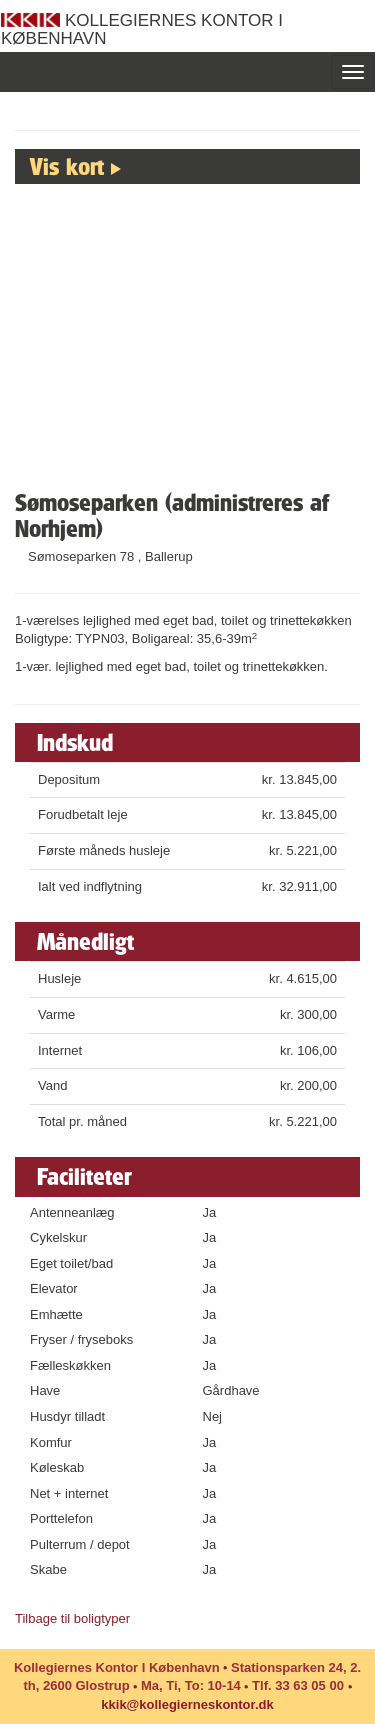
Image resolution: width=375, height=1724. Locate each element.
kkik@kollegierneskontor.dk (187, 1704)
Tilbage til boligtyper (72, 1618)
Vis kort (67, 166)
